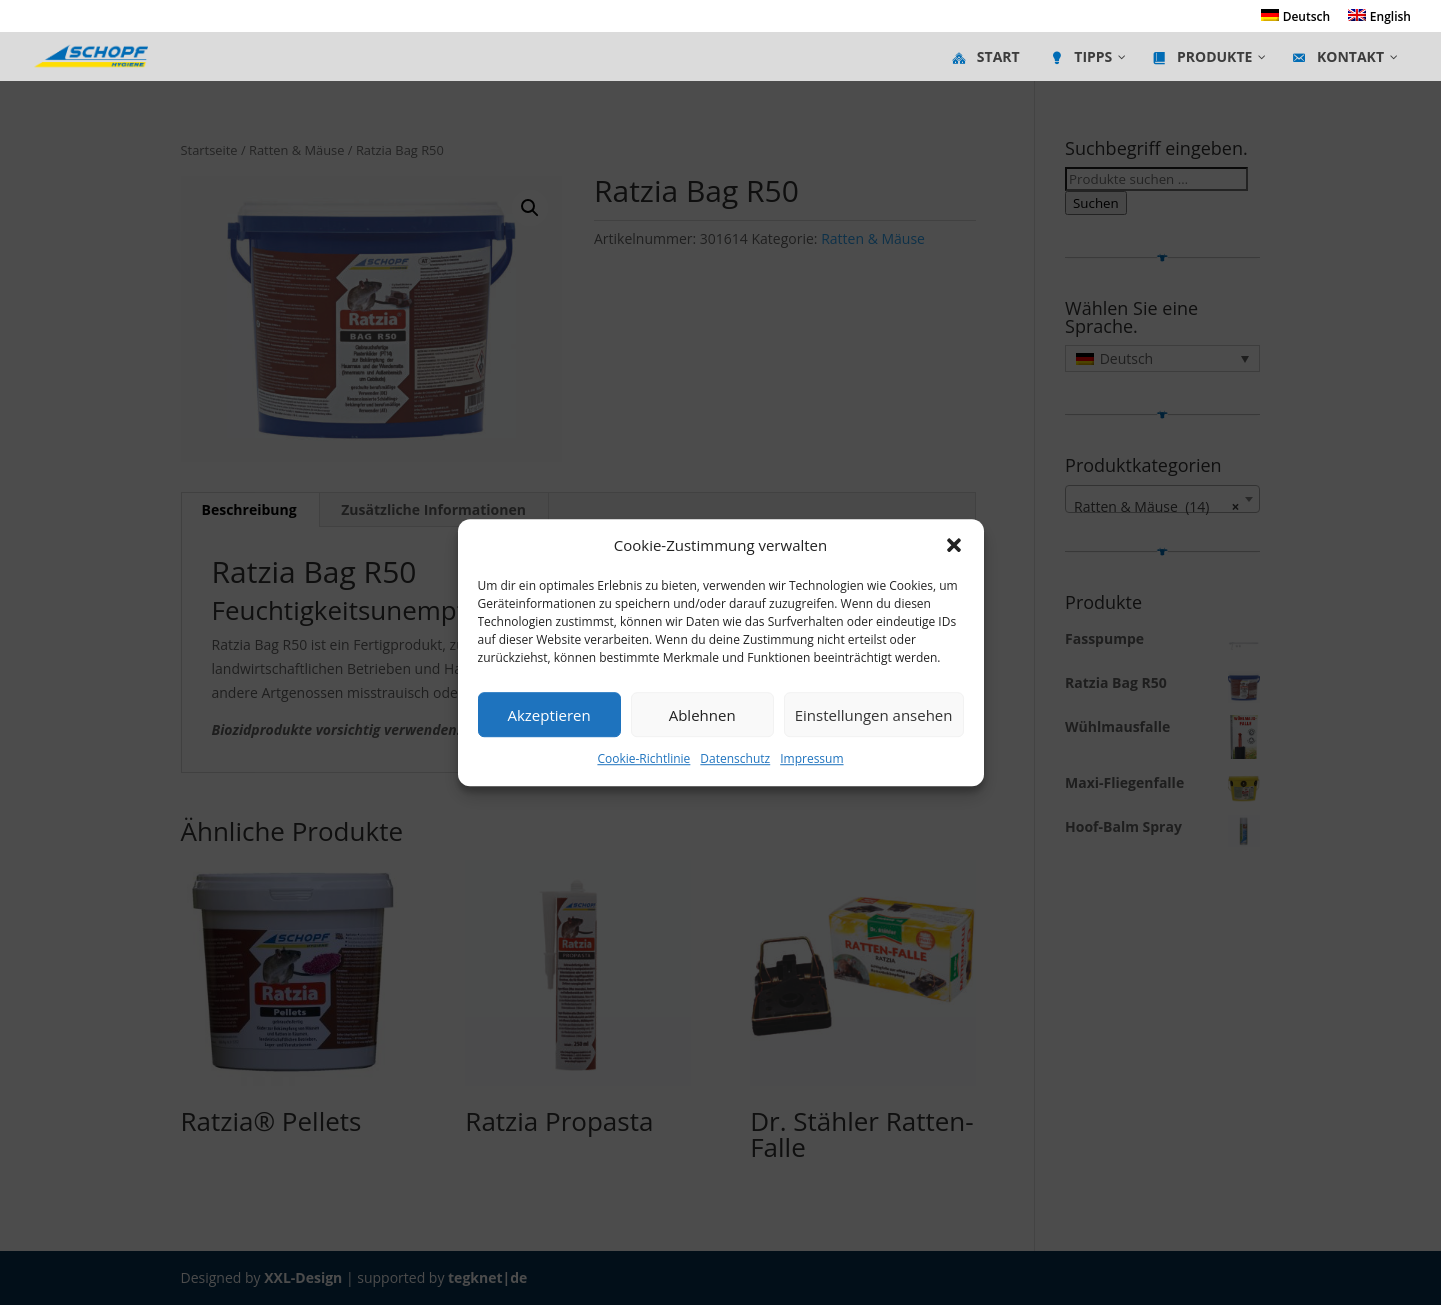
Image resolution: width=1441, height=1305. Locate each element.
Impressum (811, 759)
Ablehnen (702, 715)
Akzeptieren (548, 715)
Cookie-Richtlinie (643, 759)
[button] (954, 546)
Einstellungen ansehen (874, 715)
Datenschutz (735, 759)
